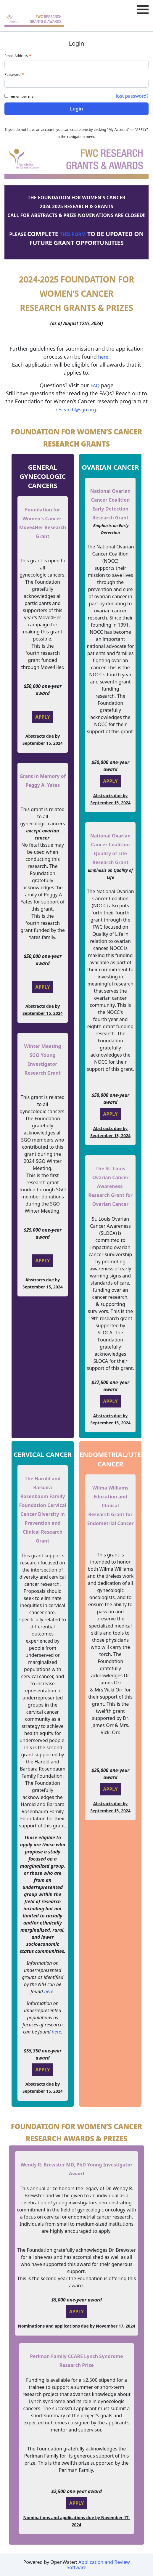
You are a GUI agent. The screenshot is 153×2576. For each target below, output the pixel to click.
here (103, 357)
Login (76, 108)
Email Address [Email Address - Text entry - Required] (18, 55)
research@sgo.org (76, 409)
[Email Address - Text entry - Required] (76, 64)
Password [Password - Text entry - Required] (14, 74)
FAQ (95, 385)
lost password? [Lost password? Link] (132, 96)
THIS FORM (73, 234)
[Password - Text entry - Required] (76, 83)
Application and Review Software (98, 2565)
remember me (21, 96)
